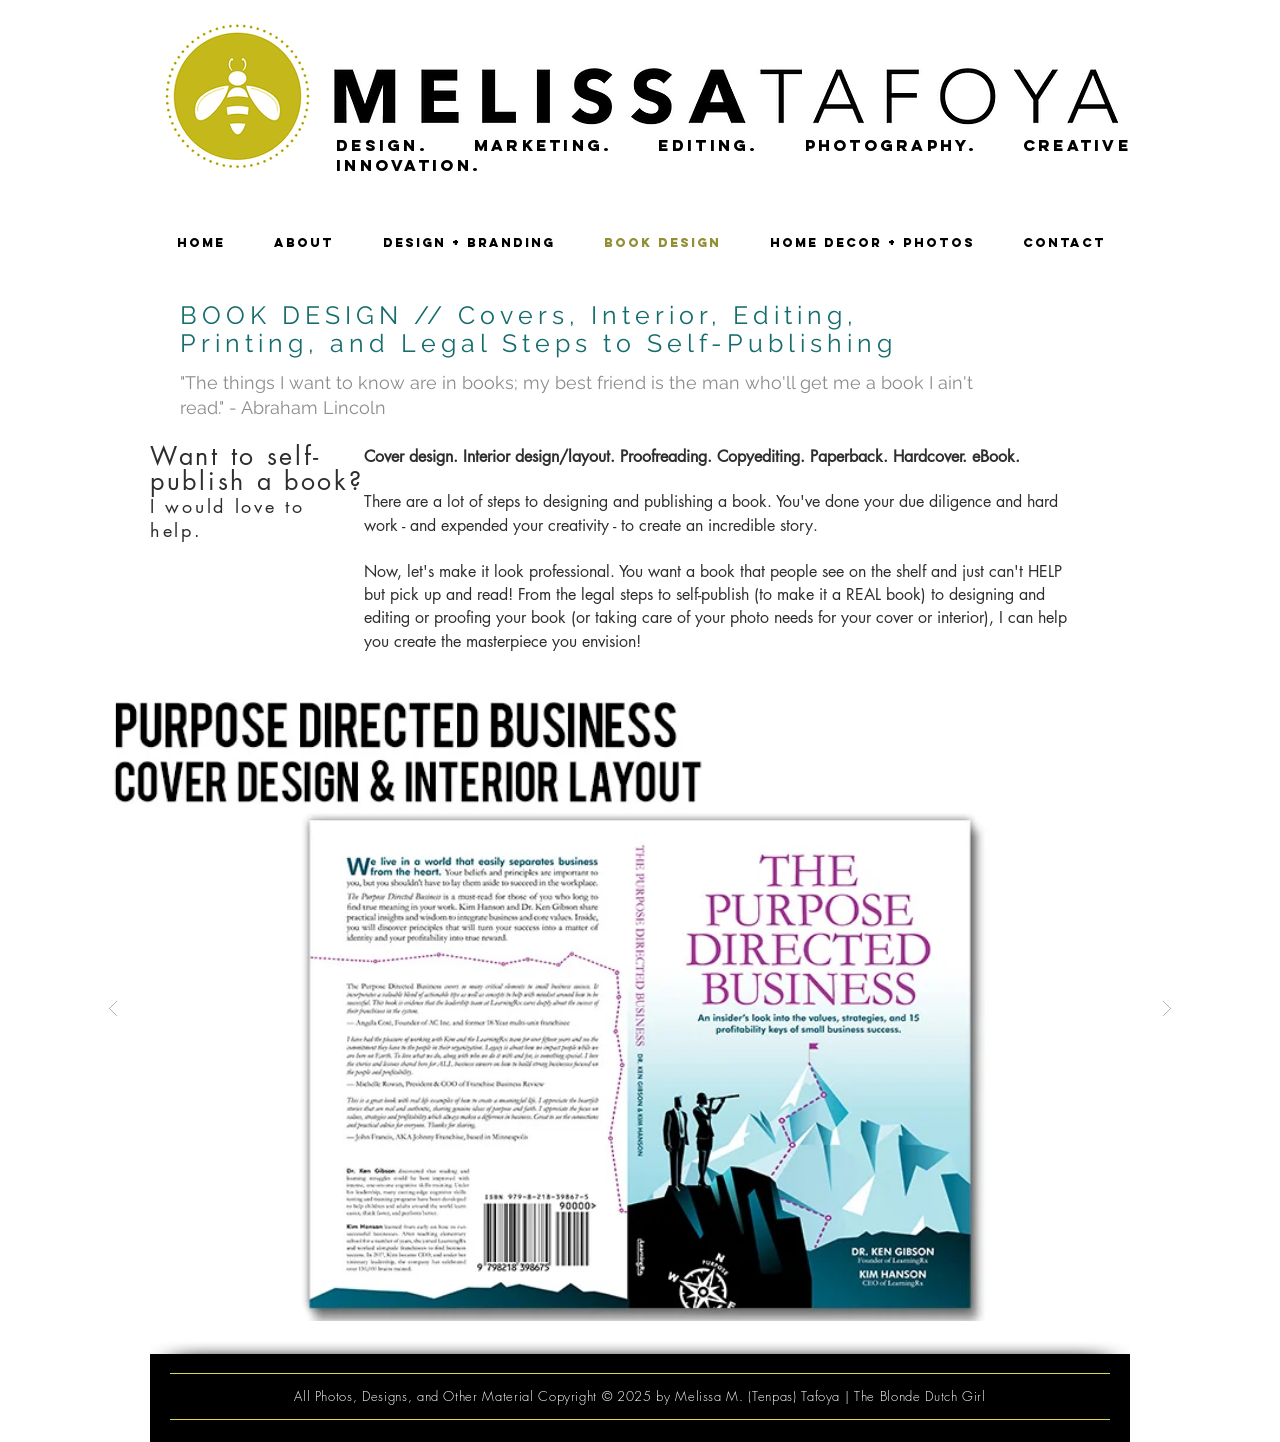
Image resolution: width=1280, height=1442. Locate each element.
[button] (640, 1008)
